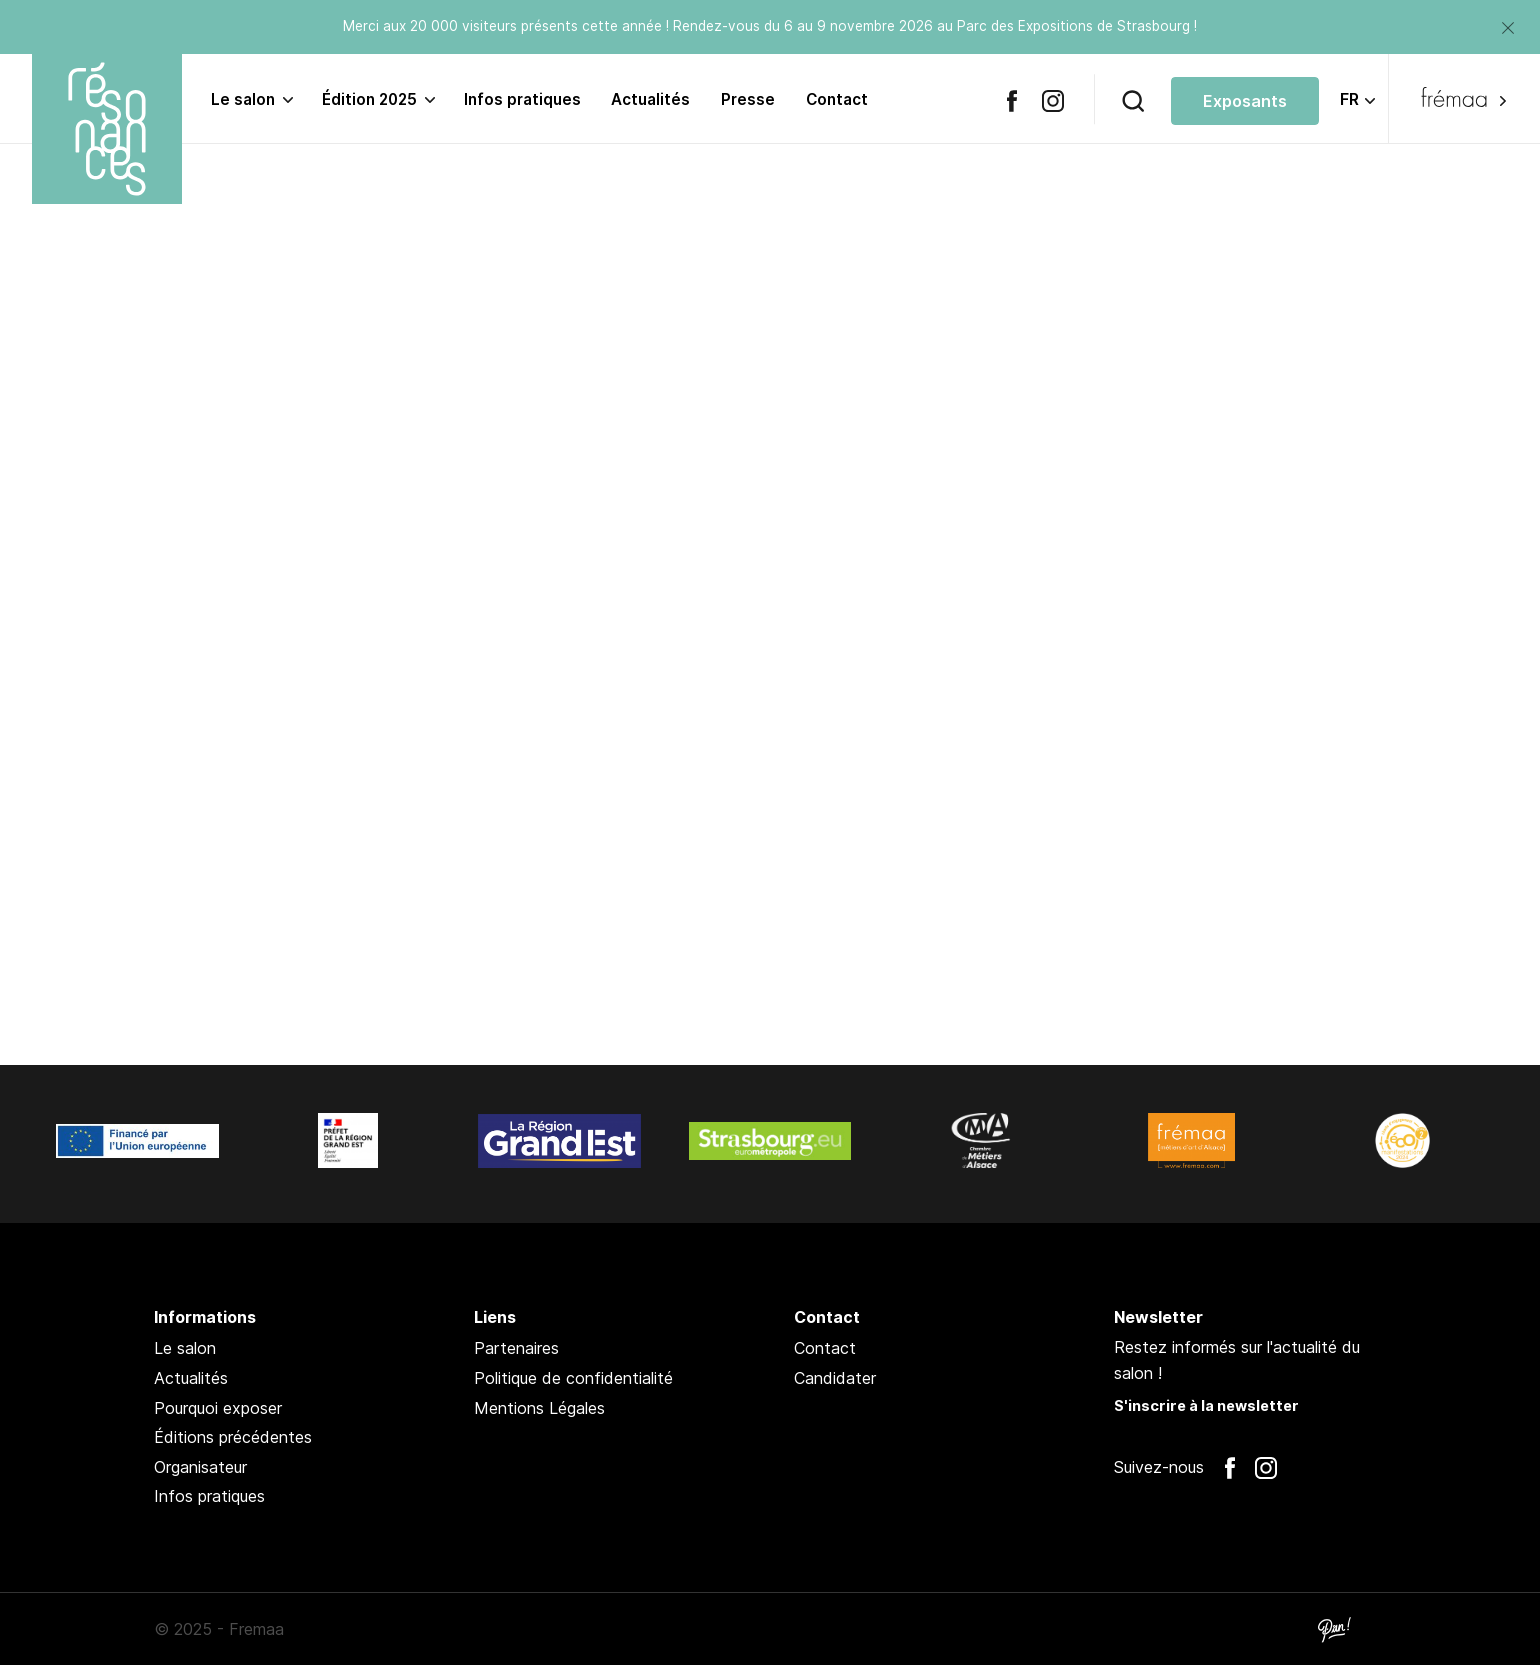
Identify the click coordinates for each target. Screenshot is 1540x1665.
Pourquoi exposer (218, 1408)
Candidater (835, 1378)
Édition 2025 (369, 99)
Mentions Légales (539, 1408)
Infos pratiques (522, 99)
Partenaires (516, 1348)
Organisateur (200, 1467)
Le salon (243, 99)
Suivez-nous (1159, 1467)
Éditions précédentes (233, 1437)
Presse (748, 99)
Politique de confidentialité (573, 1378)
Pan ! (1334, 1629)
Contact (837, 99)
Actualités (650, 99)
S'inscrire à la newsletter (1206, 1405)
